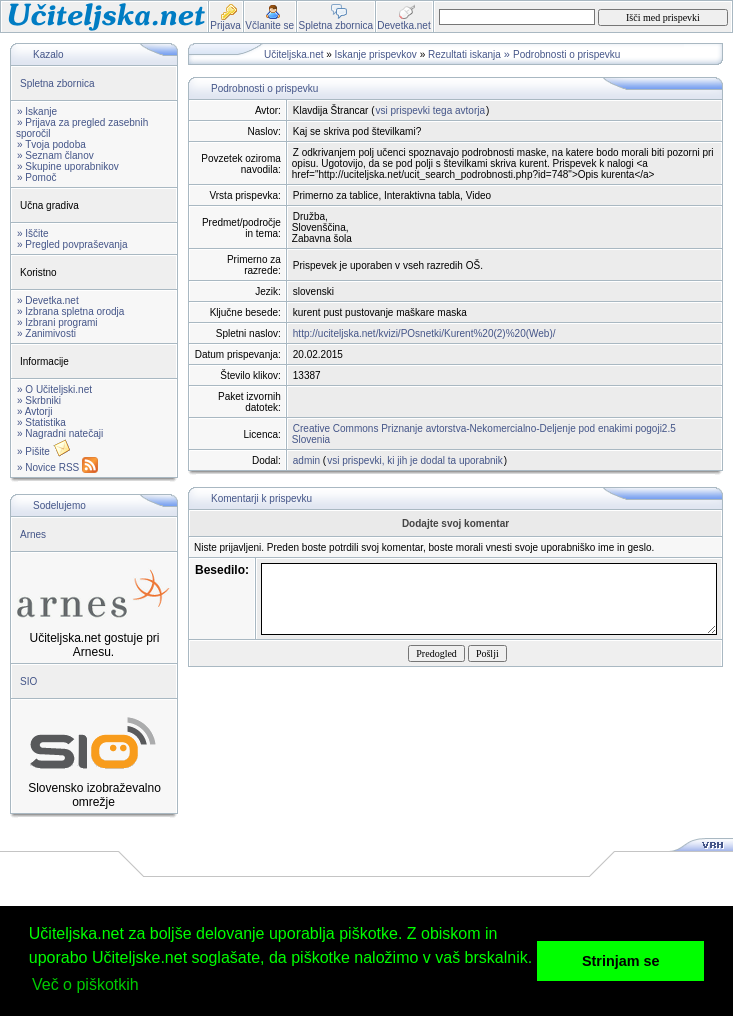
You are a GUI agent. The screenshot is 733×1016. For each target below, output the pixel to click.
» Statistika (41, 422)
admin (306, 460)
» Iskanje (37, 111)
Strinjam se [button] (621, 961)
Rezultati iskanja (464, 54)
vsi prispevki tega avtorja (431, 110)
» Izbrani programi (57, 322)
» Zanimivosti (46, 333)
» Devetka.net (48, 300)
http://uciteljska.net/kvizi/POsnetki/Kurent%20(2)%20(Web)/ (424, 333)
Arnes (33, 534)
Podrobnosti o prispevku (566, 54)
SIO (28, 681)
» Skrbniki (39, 400)
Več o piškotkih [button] (85, 984)
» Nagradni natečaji (60, 433)
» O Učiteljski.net (54, 389)
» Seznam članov (55, 155)
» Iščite (33, 233)
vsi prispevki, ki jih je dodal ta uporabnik (415, 460)
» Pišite (44, 451)
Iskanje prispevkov (376, 54)
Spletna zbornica (57, 83)
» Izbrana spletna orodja (70, 311)
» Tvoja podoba (51, 144)
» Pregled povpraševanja (72, 244)
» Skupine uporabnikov (68, 166)
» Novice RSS (57, 467)
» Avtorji (34, 411)
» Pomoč (36, 177)
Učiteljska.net (293, 54)
